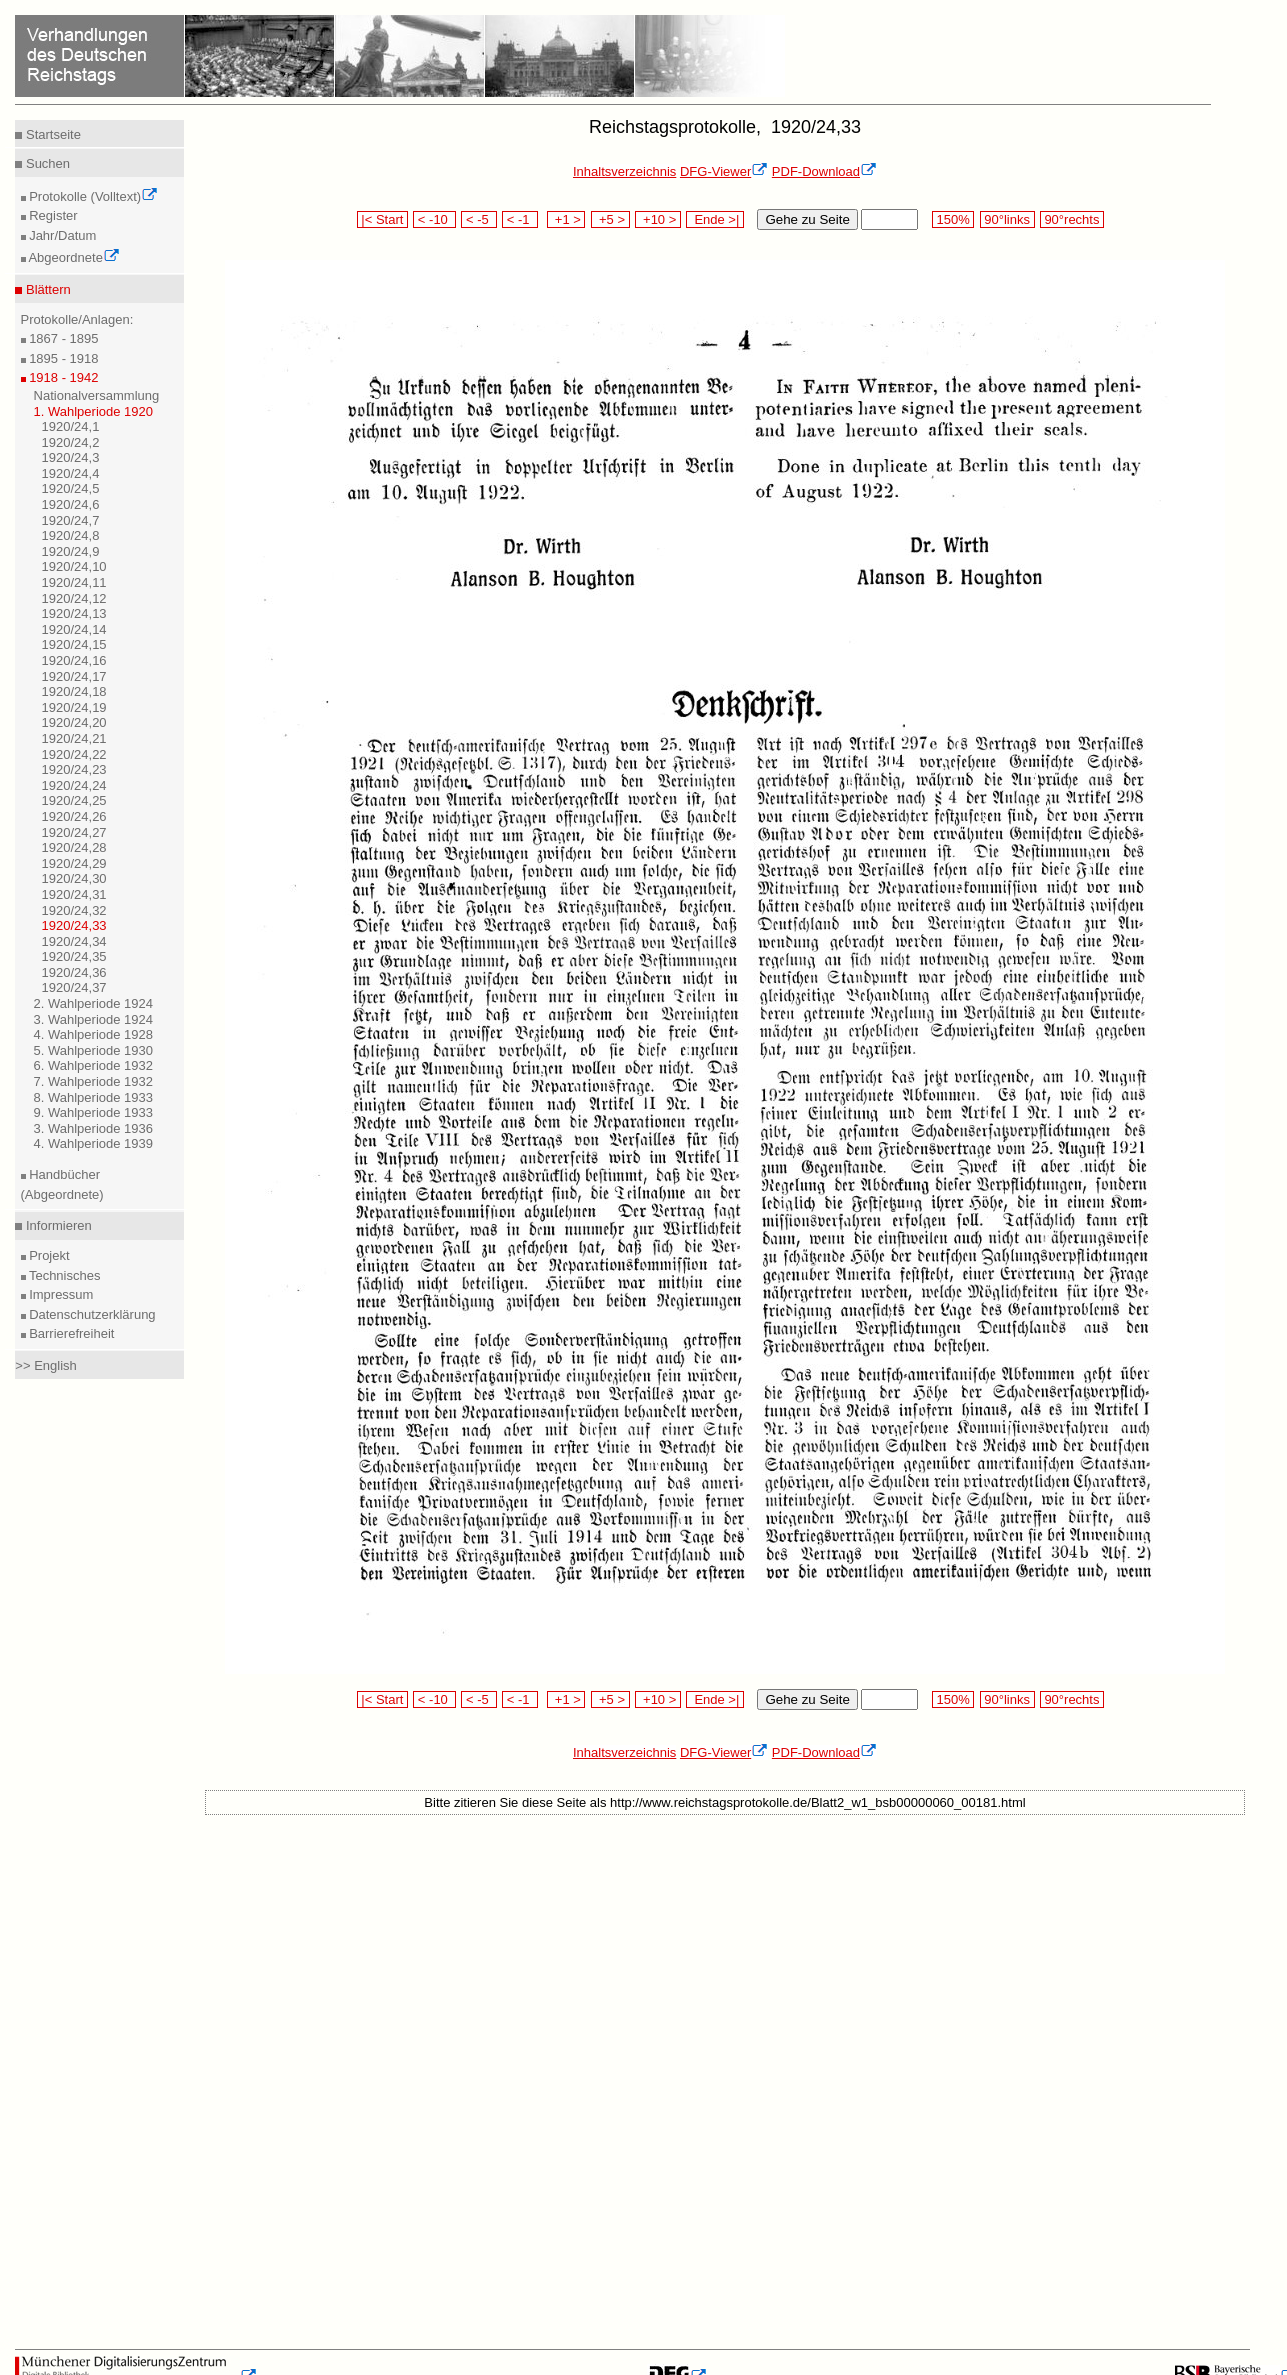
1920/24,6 (71, 504)
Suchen (46, 163)
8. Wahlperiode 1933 (94, 1097)
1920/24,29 (74, 863)
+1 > (566, 219)
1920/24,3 (71, 457)
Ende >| (715, 219)
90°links (1007, 219)
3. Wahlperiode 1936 (94, 1128)
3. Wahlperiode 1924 (94, 1019)
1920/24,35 (74, 956)
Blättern (46, 289)
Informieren (56, 1225)
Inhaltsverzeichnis (624, 171)
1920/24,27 (74, 832)
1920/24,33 (74, 925)
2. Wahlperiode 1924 (94, 1003)
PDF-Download (824, 171)
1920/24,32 (74, 910)
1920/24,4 (71, 473)
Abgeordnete (73, 257)
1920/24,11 (74, 582)
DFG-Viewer (724, 171)
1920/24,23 (74, 769)
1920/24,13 (74, 613)
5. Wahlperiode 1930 (94, 1050)
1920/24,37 (74, 987)
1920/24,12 (74, 598)
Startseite (51, 134)
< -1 (520, 219)
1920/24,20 (74, 722)
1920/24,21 (74, 738)
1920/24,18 (74, 691)
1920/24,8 (71, 535)
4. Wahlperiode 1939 (94, 1143)
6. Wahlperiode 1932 (94, 1065)
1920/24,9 (71, 551)
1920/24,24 (74, 785)
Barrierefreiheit (70, 1333)
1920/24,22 (74, 754)
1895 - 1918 (62, 358)
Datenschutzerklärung (91, 1314)
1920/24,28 (74, 847)
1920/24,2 (71, 442)
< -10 (434, 219)
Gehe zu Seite (807, 219)
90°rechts (1072, 219)
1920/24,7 (71, 520)
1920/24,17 (74, 676)
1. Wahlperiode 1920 (94, 411)
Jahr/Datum (61, 235)
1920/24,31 (74, 894)
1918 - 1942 (62, 377)
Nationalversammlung (97, 395)
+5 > (610, 219)
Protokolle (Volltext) (92, 196)
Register (52, 215)
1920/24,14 (74, 629)
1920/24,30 (74, 878)
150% (953, 219)
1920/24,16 (74, 660)
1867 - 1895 (62, 338)
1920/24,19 (74, 707)
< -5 (479, 219)
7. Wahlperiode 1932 (94, 1081)
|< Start (382, 219)
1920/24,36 (74, 972)
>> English (45, 1365)
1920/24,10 (74, 566)
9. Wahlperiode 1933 (94, 1112)
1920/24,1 (71, 426)
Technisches (63, 1275)
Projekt (48, 1255)
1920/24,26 (74, 816)
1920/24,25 (74, 800)
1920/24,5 (71, 488)
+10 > (658, 219)
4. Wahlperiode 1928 (94, 1034)
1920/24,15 (74, 644)
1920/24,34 (74, 941)
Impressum (60, 1294)
